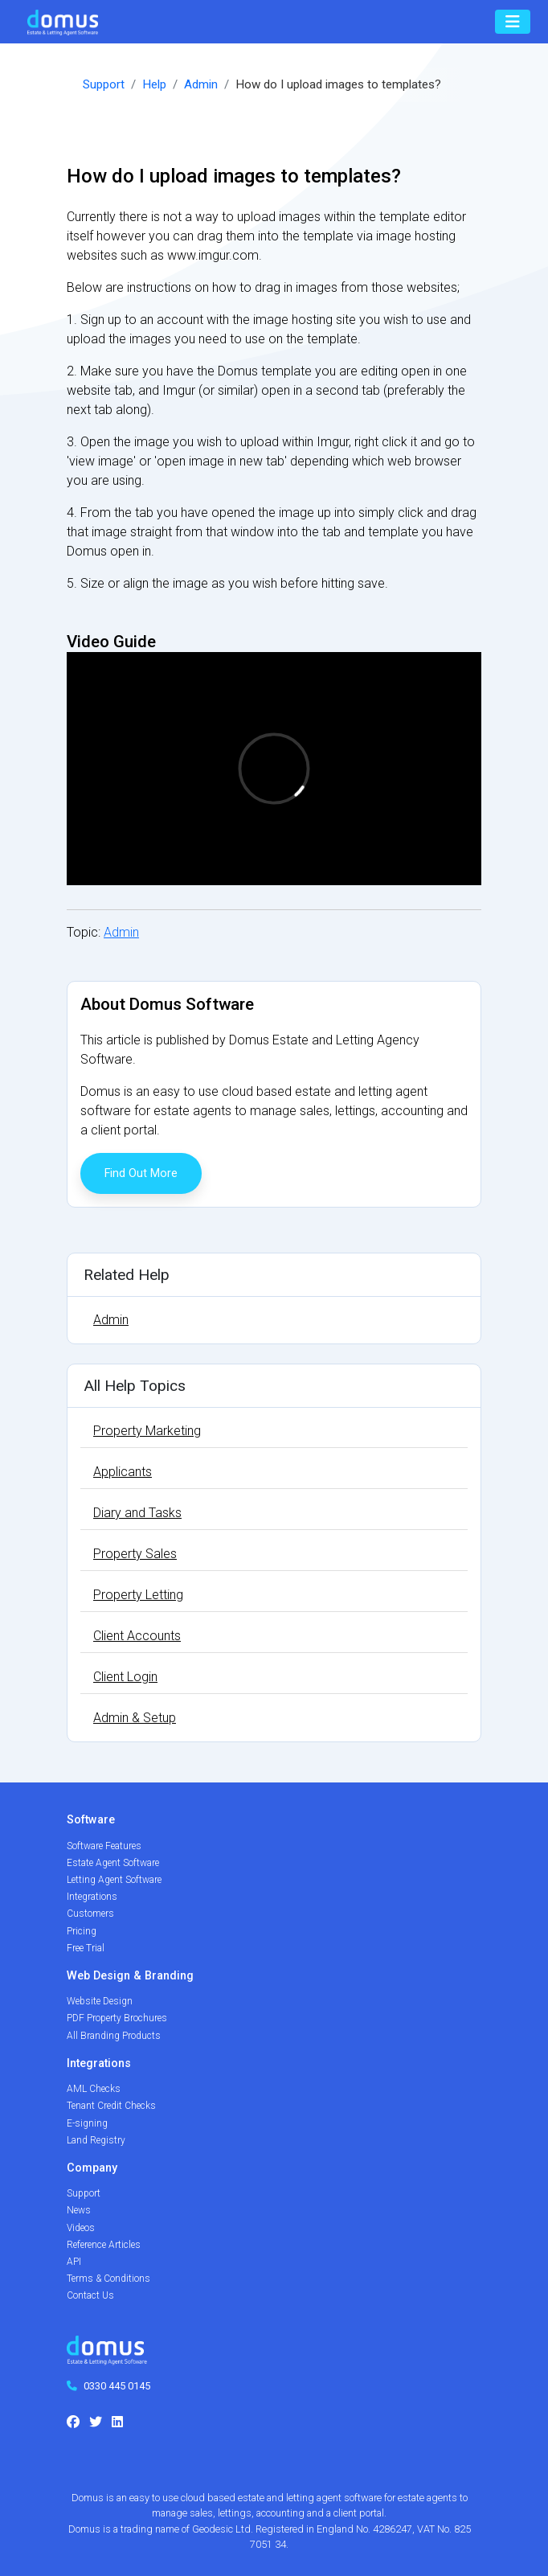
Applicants (122, 1471)
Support (104, 84)
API (74, 2261)
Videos (81, 2227)
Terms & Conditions (108, 2278)
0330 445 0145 (117, 2386)
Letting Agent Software (114, 1879)
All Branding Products (114, 2035)
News (79, 2210)
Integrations (92, 1896)
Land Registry (96, 2140)
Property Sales (135, 1553)
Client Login (125, 1676)
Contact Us (90, 2295)
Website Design (100, 2001)
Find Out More (141, 1173)
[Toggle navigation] (512, 22)
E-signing (87, 2123)
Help (154, 84)
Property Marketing (147, 1430)
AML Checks (94, 2088)
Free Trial (85, 1948)
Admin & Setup (134, 1717)
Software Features (104, 1846)
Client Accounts (137, 1635)
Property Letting (138, 1594)
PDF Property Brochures (117, 2018)
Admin (201, 84)
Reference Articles (104, 2244)
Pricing (81, 1931)
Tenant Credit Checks (111, 2105)
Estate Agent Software (113, 1862)
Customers (90, 1913)
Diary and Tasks (137, 1512)
